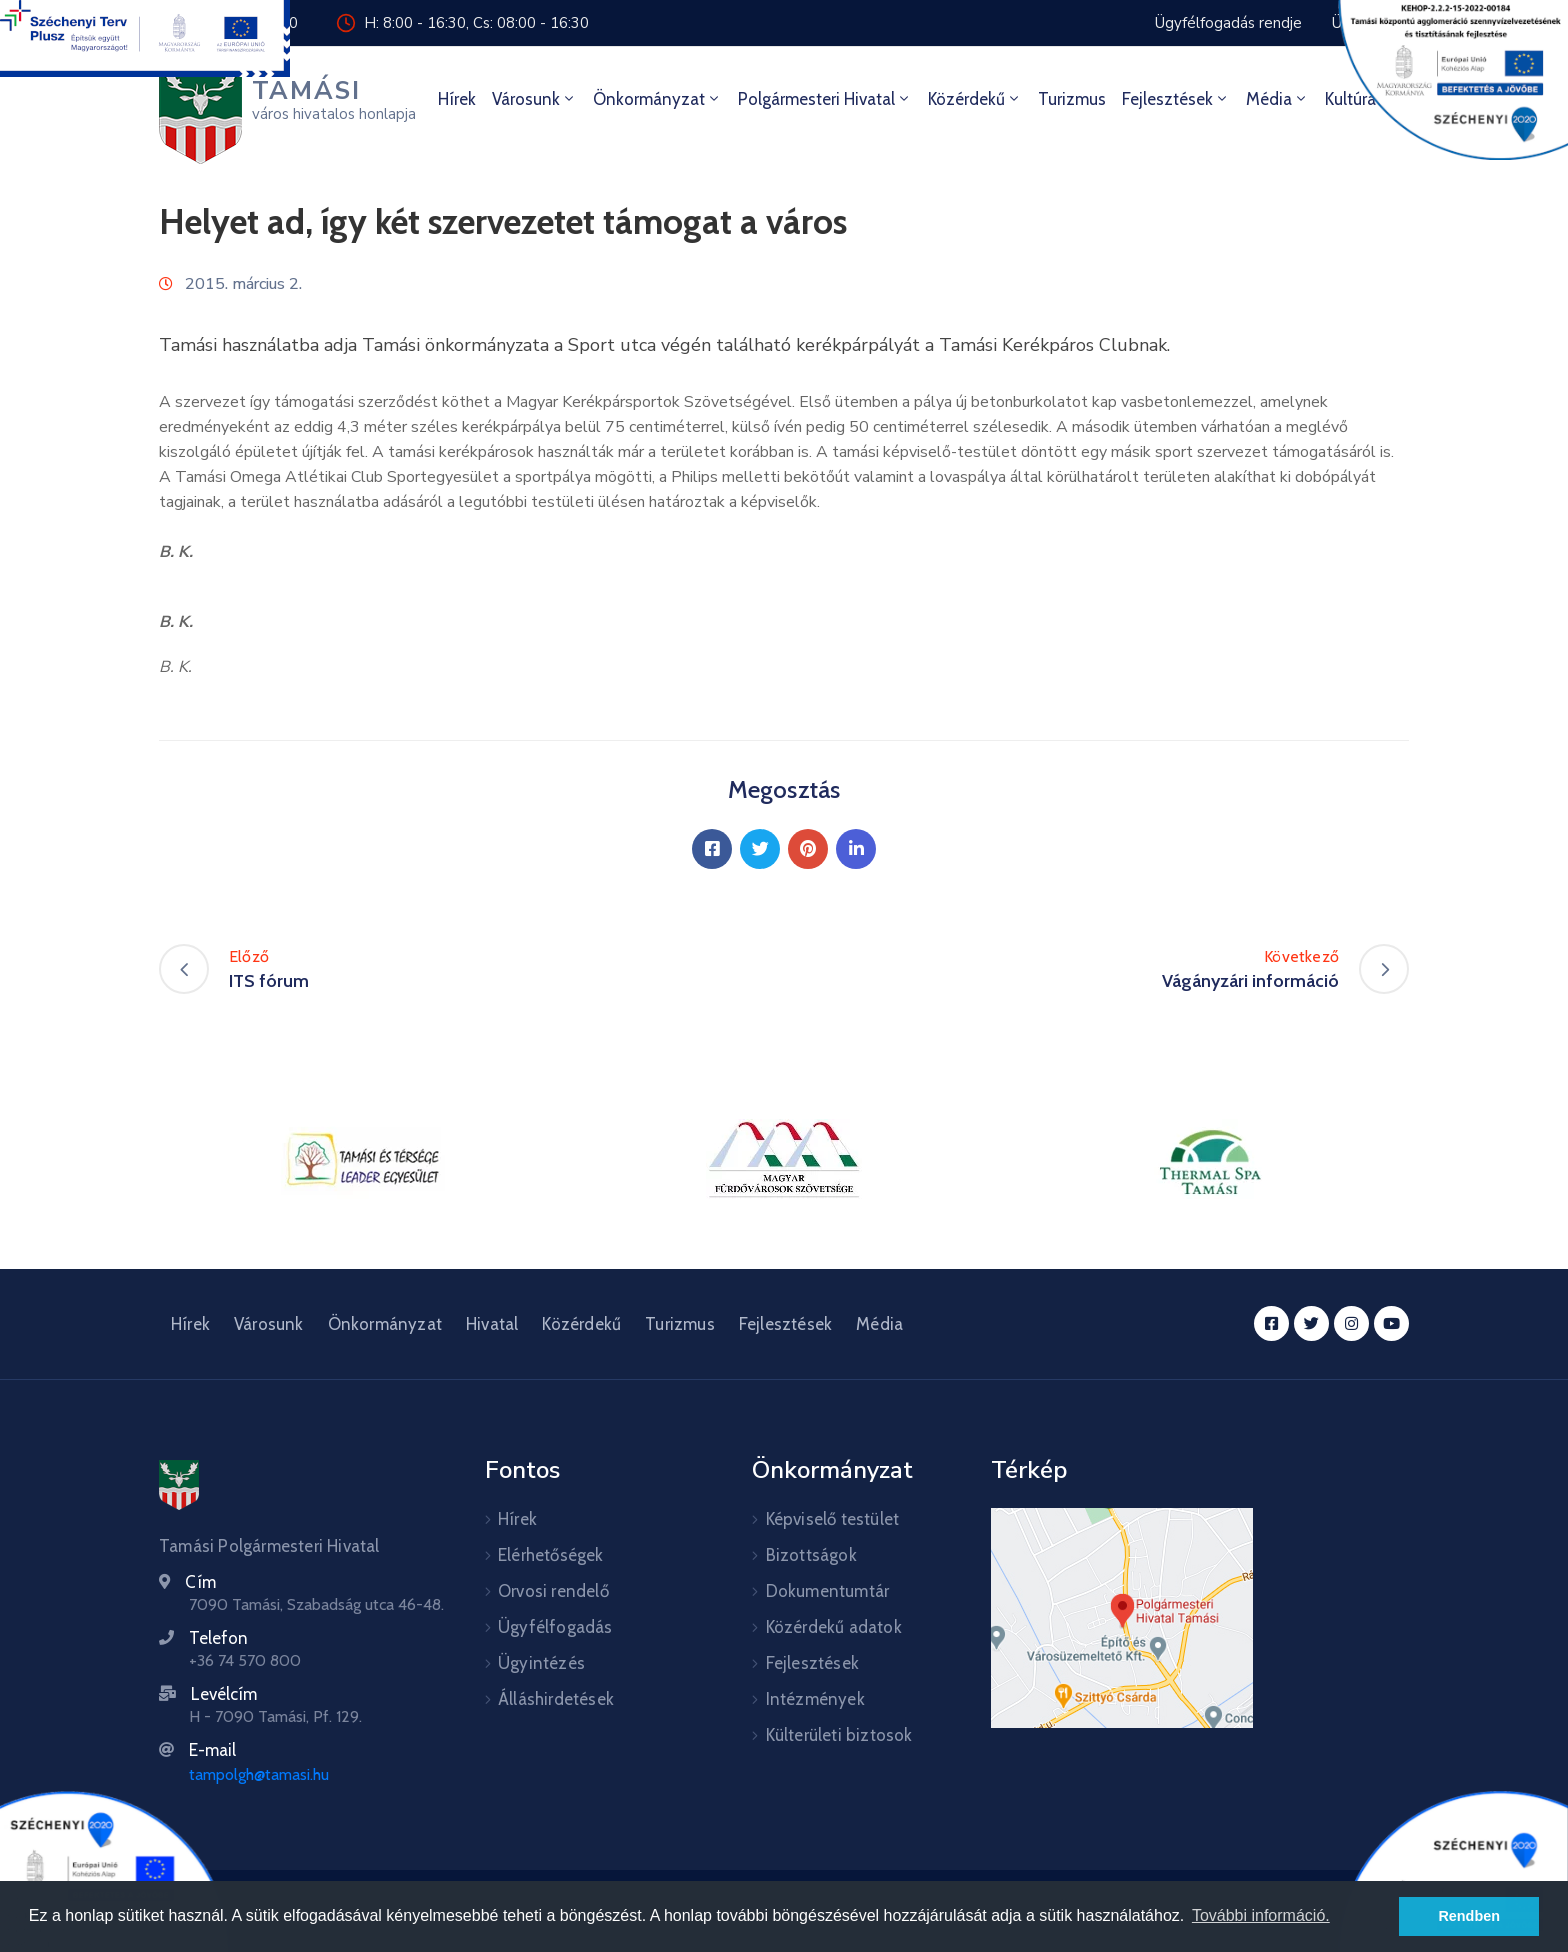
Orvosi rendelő (553, 1591)
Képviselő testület (833, 1519)
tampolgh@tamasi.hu (259, 1774)
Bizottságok (811, 1555)
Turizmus (1072, 99)
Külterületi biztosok (839, 1735)
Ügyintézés (541, 1663)
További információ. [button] (1261, 1915)
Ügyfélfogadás (555, 1627)
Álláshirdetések (556, 1699)
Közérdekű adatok (834, 1627)
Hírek (457, 99)
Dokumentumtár (828, 1591)
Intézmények (815, 1699)
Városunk (534, 99)
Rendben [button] (1469, 1916)
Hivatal (492, 1324)
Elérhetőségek (551, 1555)
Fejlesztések (1176, 99)
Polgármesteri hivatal (825, 99)
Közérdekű (975, 99)
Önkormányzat (657, 99)
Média (1277, 99)
